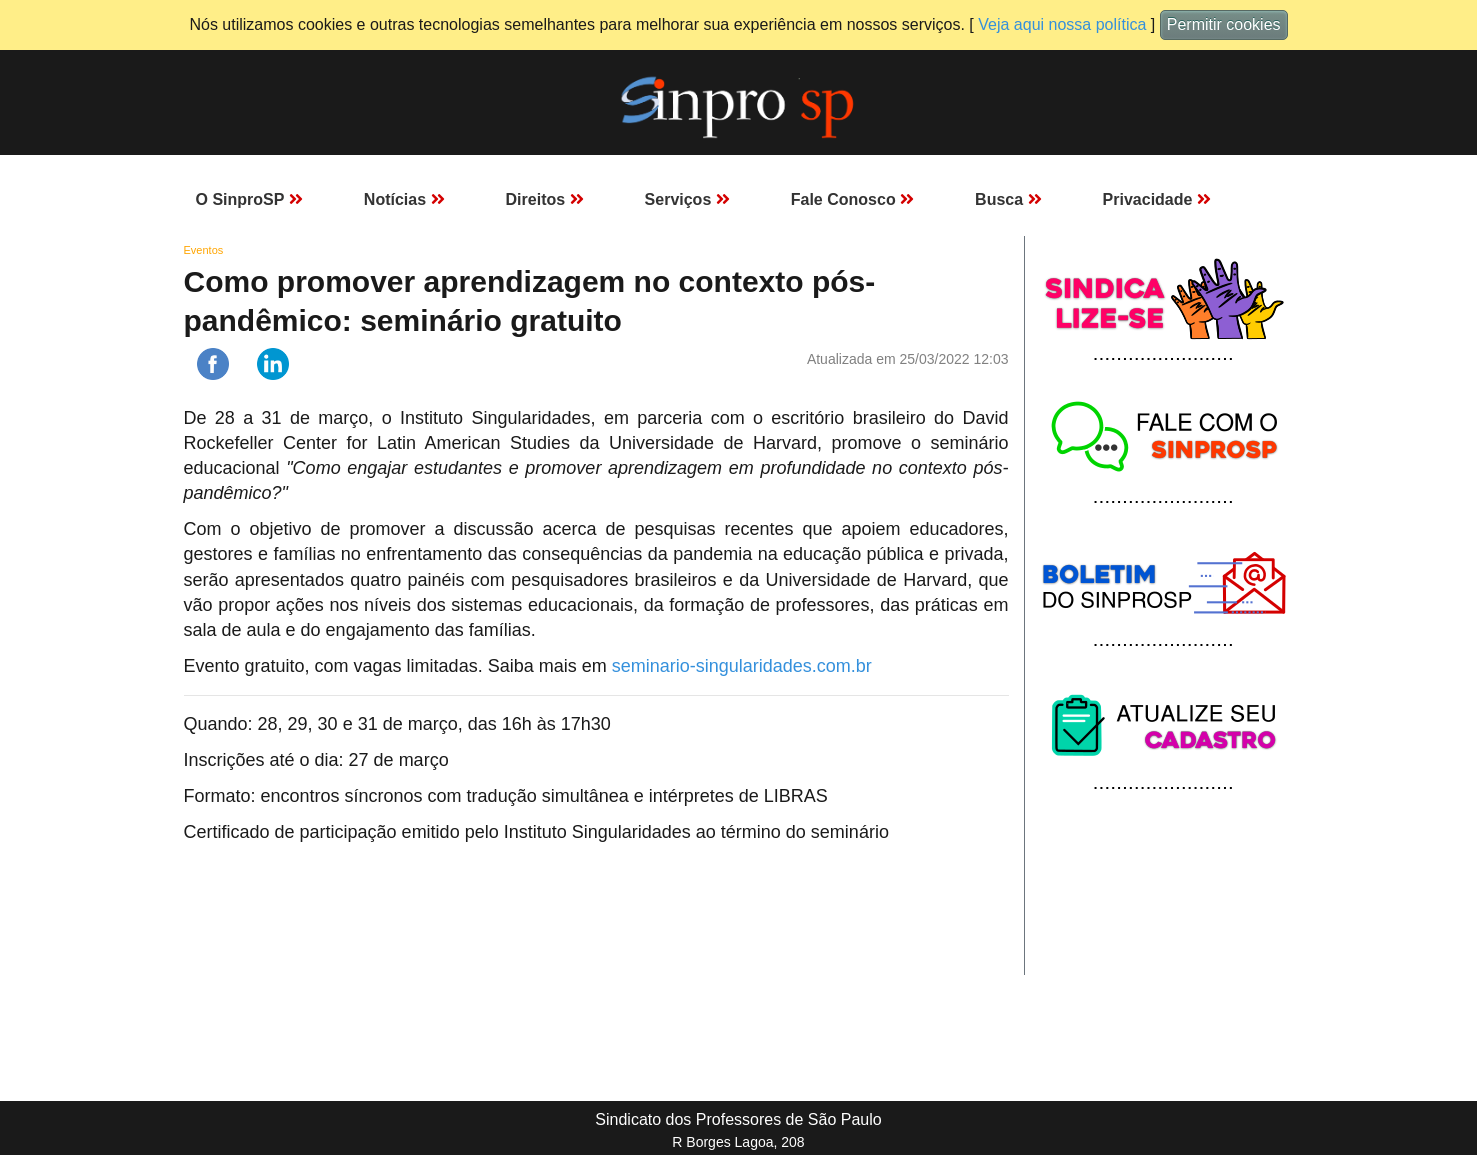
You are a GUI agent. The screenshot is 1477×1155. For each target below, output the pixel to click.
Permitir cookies (1224, 24)
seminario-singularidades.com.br (742, 666)
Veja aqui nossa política (1062, 24)
